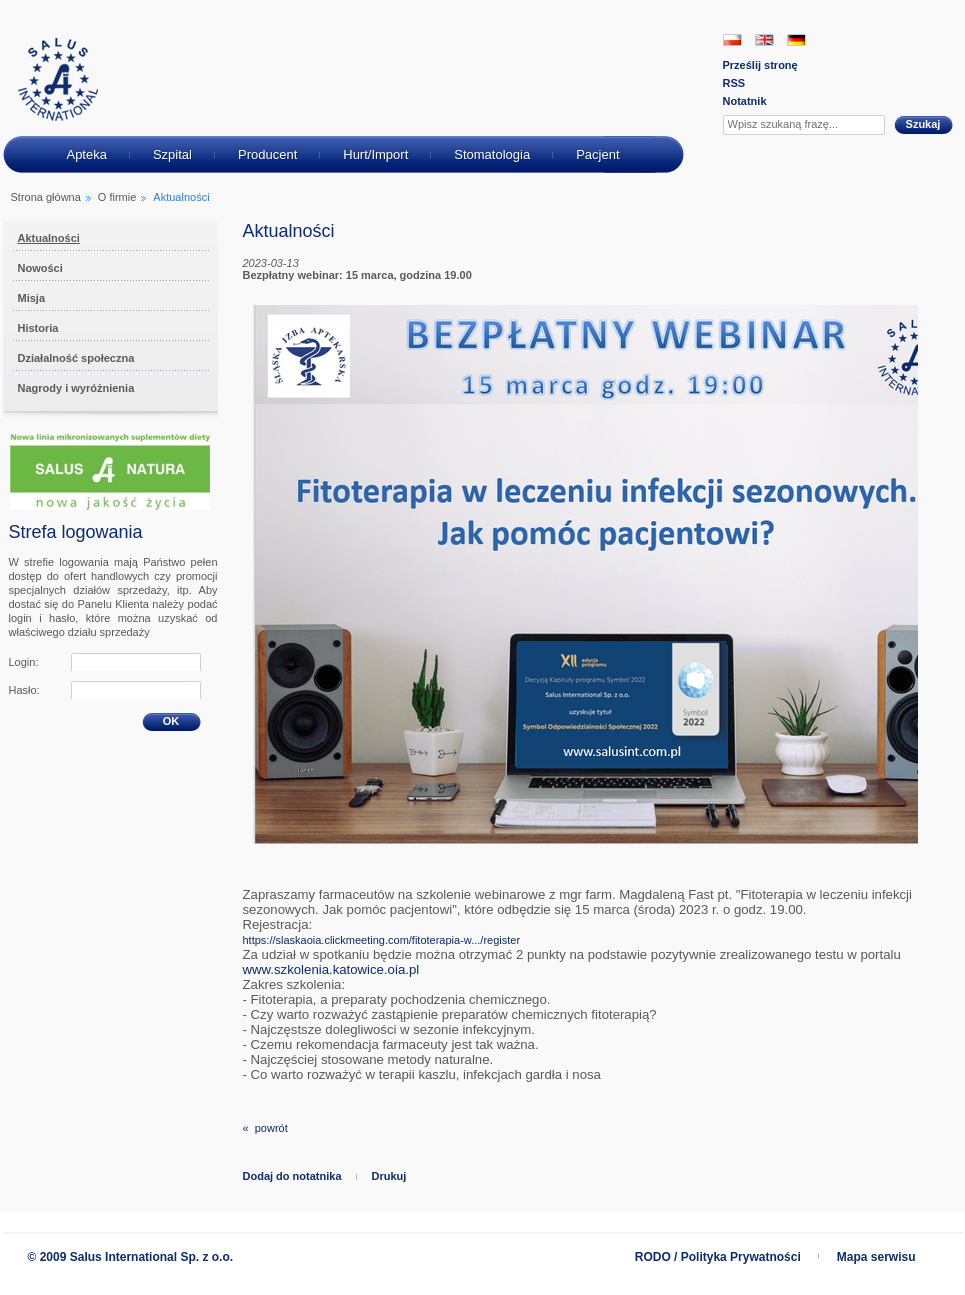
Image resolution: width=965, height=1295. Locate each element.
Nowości (40, 268)
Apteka (86, 154)
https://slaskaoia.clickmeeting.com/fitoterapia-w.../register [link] (382, 940)
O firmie (117, 197)
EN (764, 40)
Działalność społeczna (76, 358)
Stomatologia (492, 154)
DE (796, 40)
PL (732, 40)
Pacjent (597, 154)
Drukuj (389, 1176)
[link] (331, 970)
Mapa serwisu (876, 1257)
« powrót (265, 1128)
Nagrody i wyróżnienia (76, 388)
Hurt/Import (375, 154)
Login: (24, 662)
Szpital (172, 154)
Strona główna (46, 197)
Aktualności (49, 238)
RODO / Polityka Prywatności (718, 1257)
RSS (734, 83)
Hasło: (24, 690)
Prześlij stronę (760, 65)
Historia (38, 328)
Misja (32, 298)
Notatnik (745, 101)
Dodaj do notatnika (292, 1176)
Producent (267, 154)
